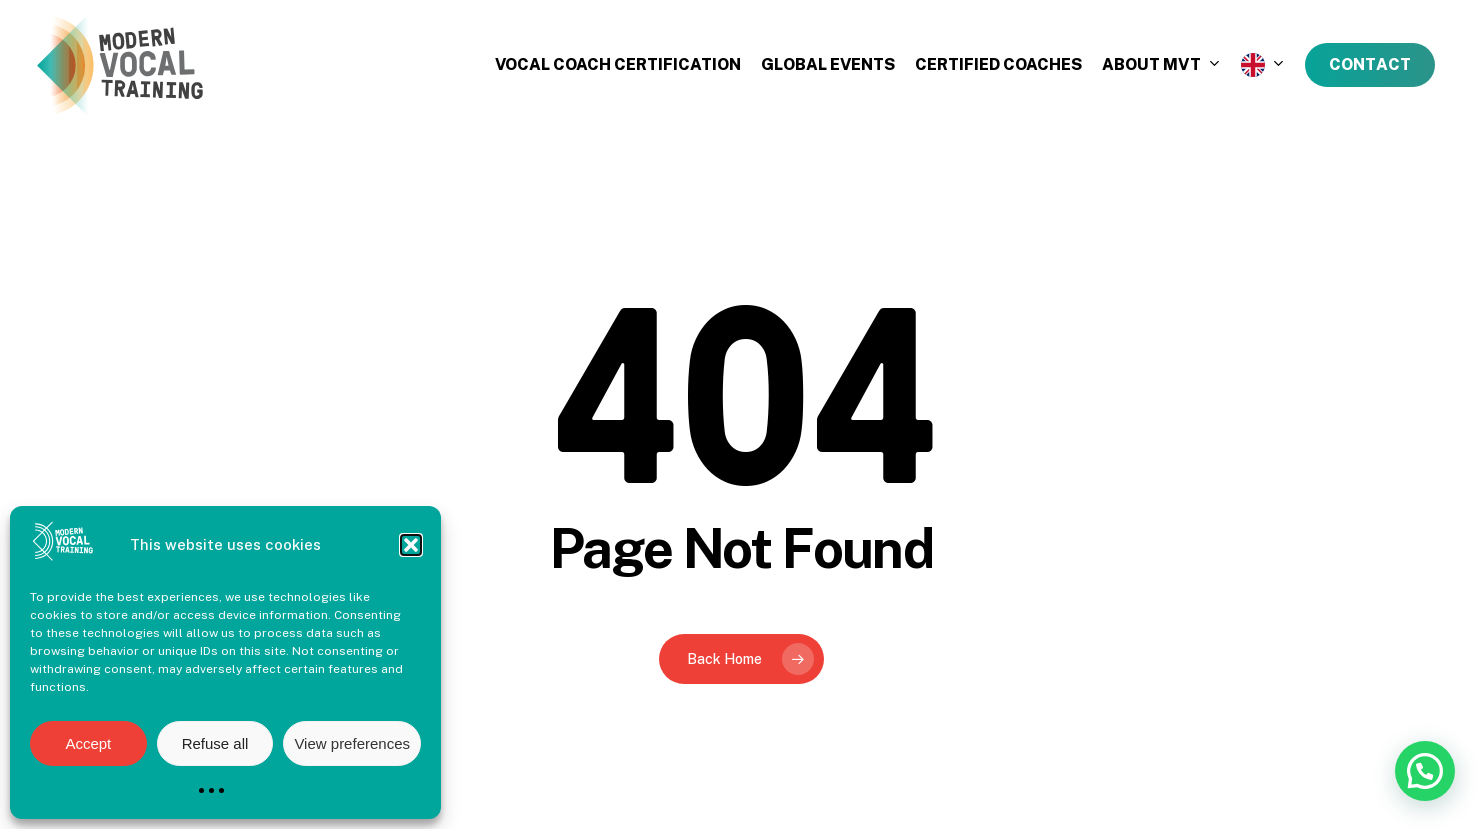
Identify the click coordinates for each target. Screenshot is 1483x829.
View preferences (352, 743)
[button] (411, 545)
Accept (88, 743)
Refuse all (215, 743)
